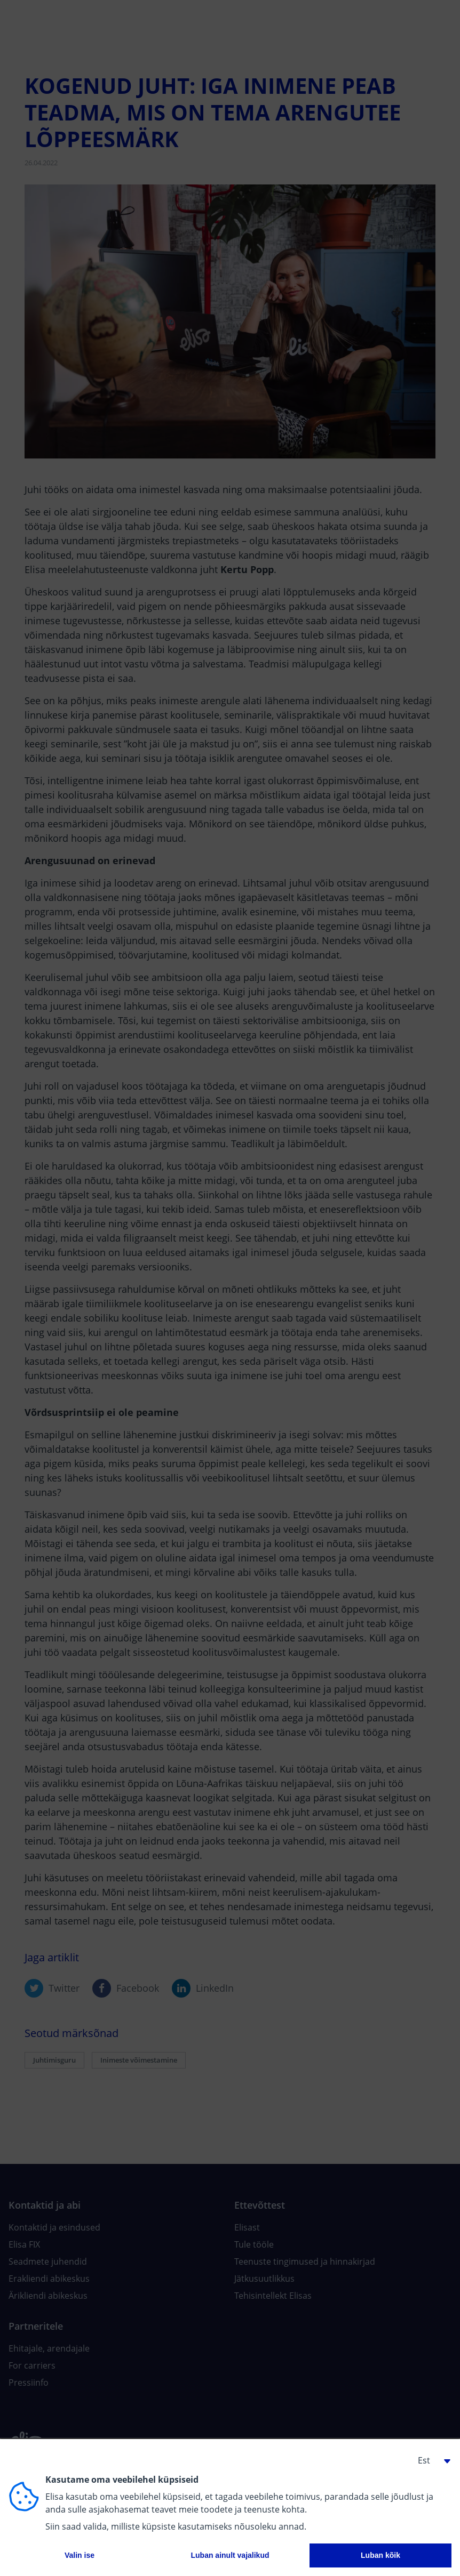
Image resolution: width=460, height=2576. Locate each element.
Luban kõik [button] (380, 2555)
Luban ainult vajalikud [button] (230, 2555)
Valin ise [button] (79, 2555)
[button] (430, 2460)
